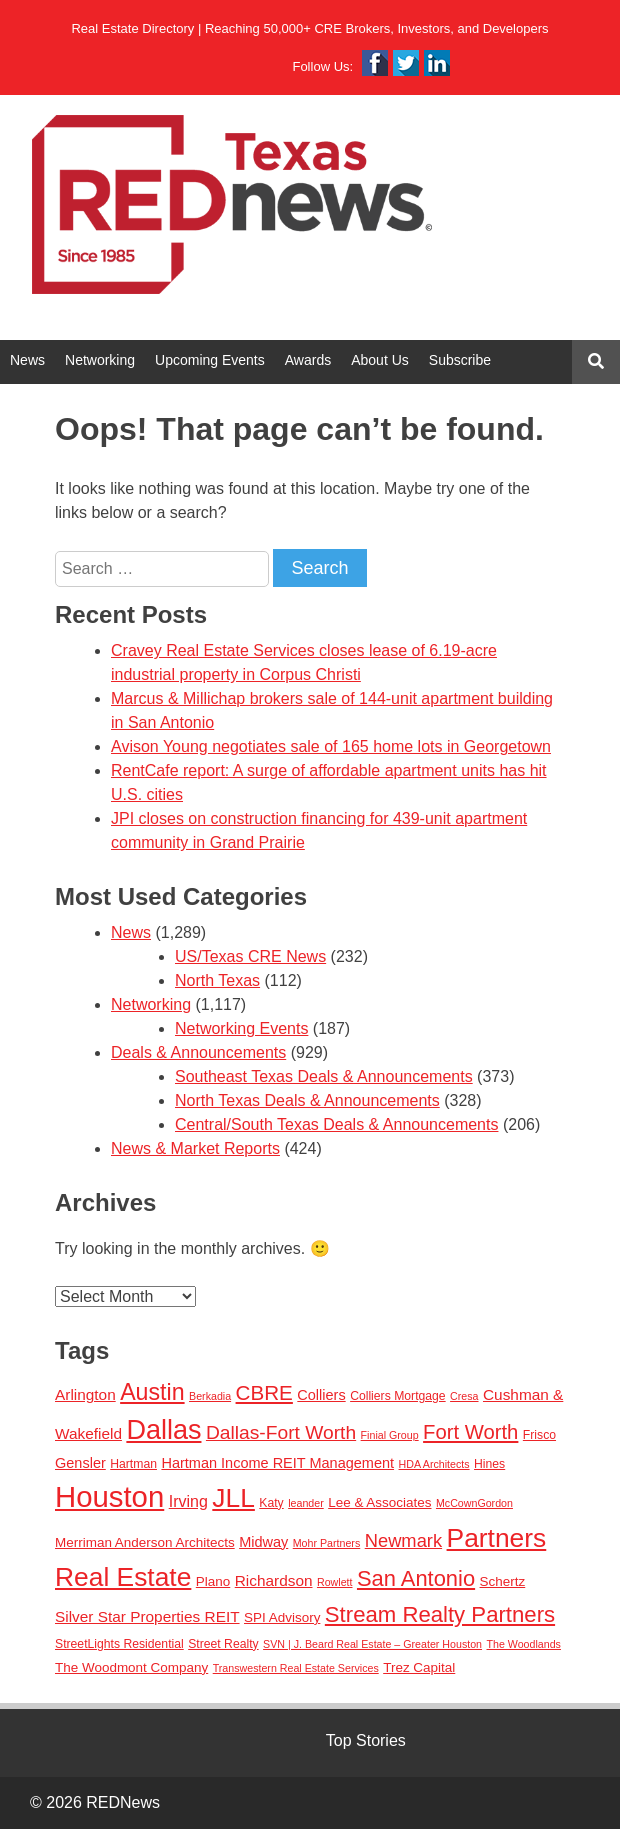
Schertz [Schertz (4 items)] (503, 1581)
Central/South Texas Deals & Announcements (336, 1124)
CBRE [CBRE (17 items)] (264, 1392)
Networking (100, 360)
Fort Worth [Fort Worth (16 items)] (470, 1432)
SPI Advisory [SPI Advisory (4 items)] (282, 1617)
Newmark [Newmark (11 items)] (403, 1540)
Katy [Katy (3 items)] (271, 1503)
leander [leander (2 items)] (306, 1503)
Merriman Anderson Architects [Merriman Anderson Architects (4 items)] (145, 1542)
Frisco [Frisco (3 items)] (539, 1435)
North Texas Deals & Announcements (307, 1100)
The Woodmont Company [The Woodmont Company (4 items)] (131, 1667)
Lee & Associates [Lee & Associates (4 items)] (379, 1502)
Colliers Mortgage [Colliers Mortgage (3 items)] (398, 1396)
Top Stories (366, 1740)
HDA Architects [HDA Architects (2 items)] (434, 1464)
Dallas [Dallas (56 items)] (163, 1430)
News (27, 360)
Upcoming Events (210, 360)
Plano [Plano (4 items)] (213, 1581)
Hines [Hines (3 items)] (489, 1464)
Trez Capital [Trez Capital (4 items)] (419, 1667)
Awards (308, 360)
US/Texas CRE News (250, 956)
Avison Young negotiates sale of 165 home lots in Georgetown (331, 746)
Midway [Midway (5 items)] (263, 1542)
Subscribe (460, 360)
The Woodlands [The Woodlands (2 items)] (524, 1644)
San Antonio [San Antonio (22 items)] (416, 1578)
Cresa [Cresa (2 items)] (464, 1396)
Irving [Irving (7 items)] (188, 1501)
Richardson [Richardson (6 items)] (274, 1580)
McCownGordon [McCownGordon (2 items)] (474, 1503)
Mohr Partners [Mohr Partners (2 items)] (327, 1543)
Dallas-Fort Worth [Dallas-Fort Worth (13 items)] (281, 1432)
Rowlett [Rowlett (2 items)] (335, 1582)
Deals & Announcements (198, 1052)
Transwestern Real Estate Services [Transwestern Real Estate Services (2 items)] (296, 1668)
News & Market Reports (195, 1148)
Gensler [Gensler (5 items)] (80, 1463)
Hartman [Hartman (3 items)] (133, 1464)
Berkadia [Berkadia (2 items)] (210, 1396)
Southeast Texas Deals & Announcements (324, 1076)
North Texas (217, 980)
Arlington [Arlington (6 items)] (85, 1394)
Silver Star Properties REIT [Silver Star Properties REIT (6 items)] (147, 1616)
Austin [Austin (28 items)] (152, 1392)
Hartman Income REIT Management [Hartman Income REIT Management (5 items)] (277, 1463)
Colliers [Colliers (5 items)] (321, 1395)
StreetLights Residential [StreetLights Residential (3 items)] (119, 1644)
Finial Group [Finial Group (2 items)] (390, 1435)
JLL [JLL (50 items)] (233, 1498)
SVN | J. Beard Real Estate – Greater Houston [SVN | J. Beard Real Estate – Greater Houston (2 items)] (372, 1644)
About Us (380, 360)
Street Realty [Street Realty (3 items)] (223, 1644)
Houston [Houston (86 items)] (109, 1496)
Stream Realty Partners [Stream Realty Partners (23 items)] (440, 1614)
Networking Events (241, 1028)
